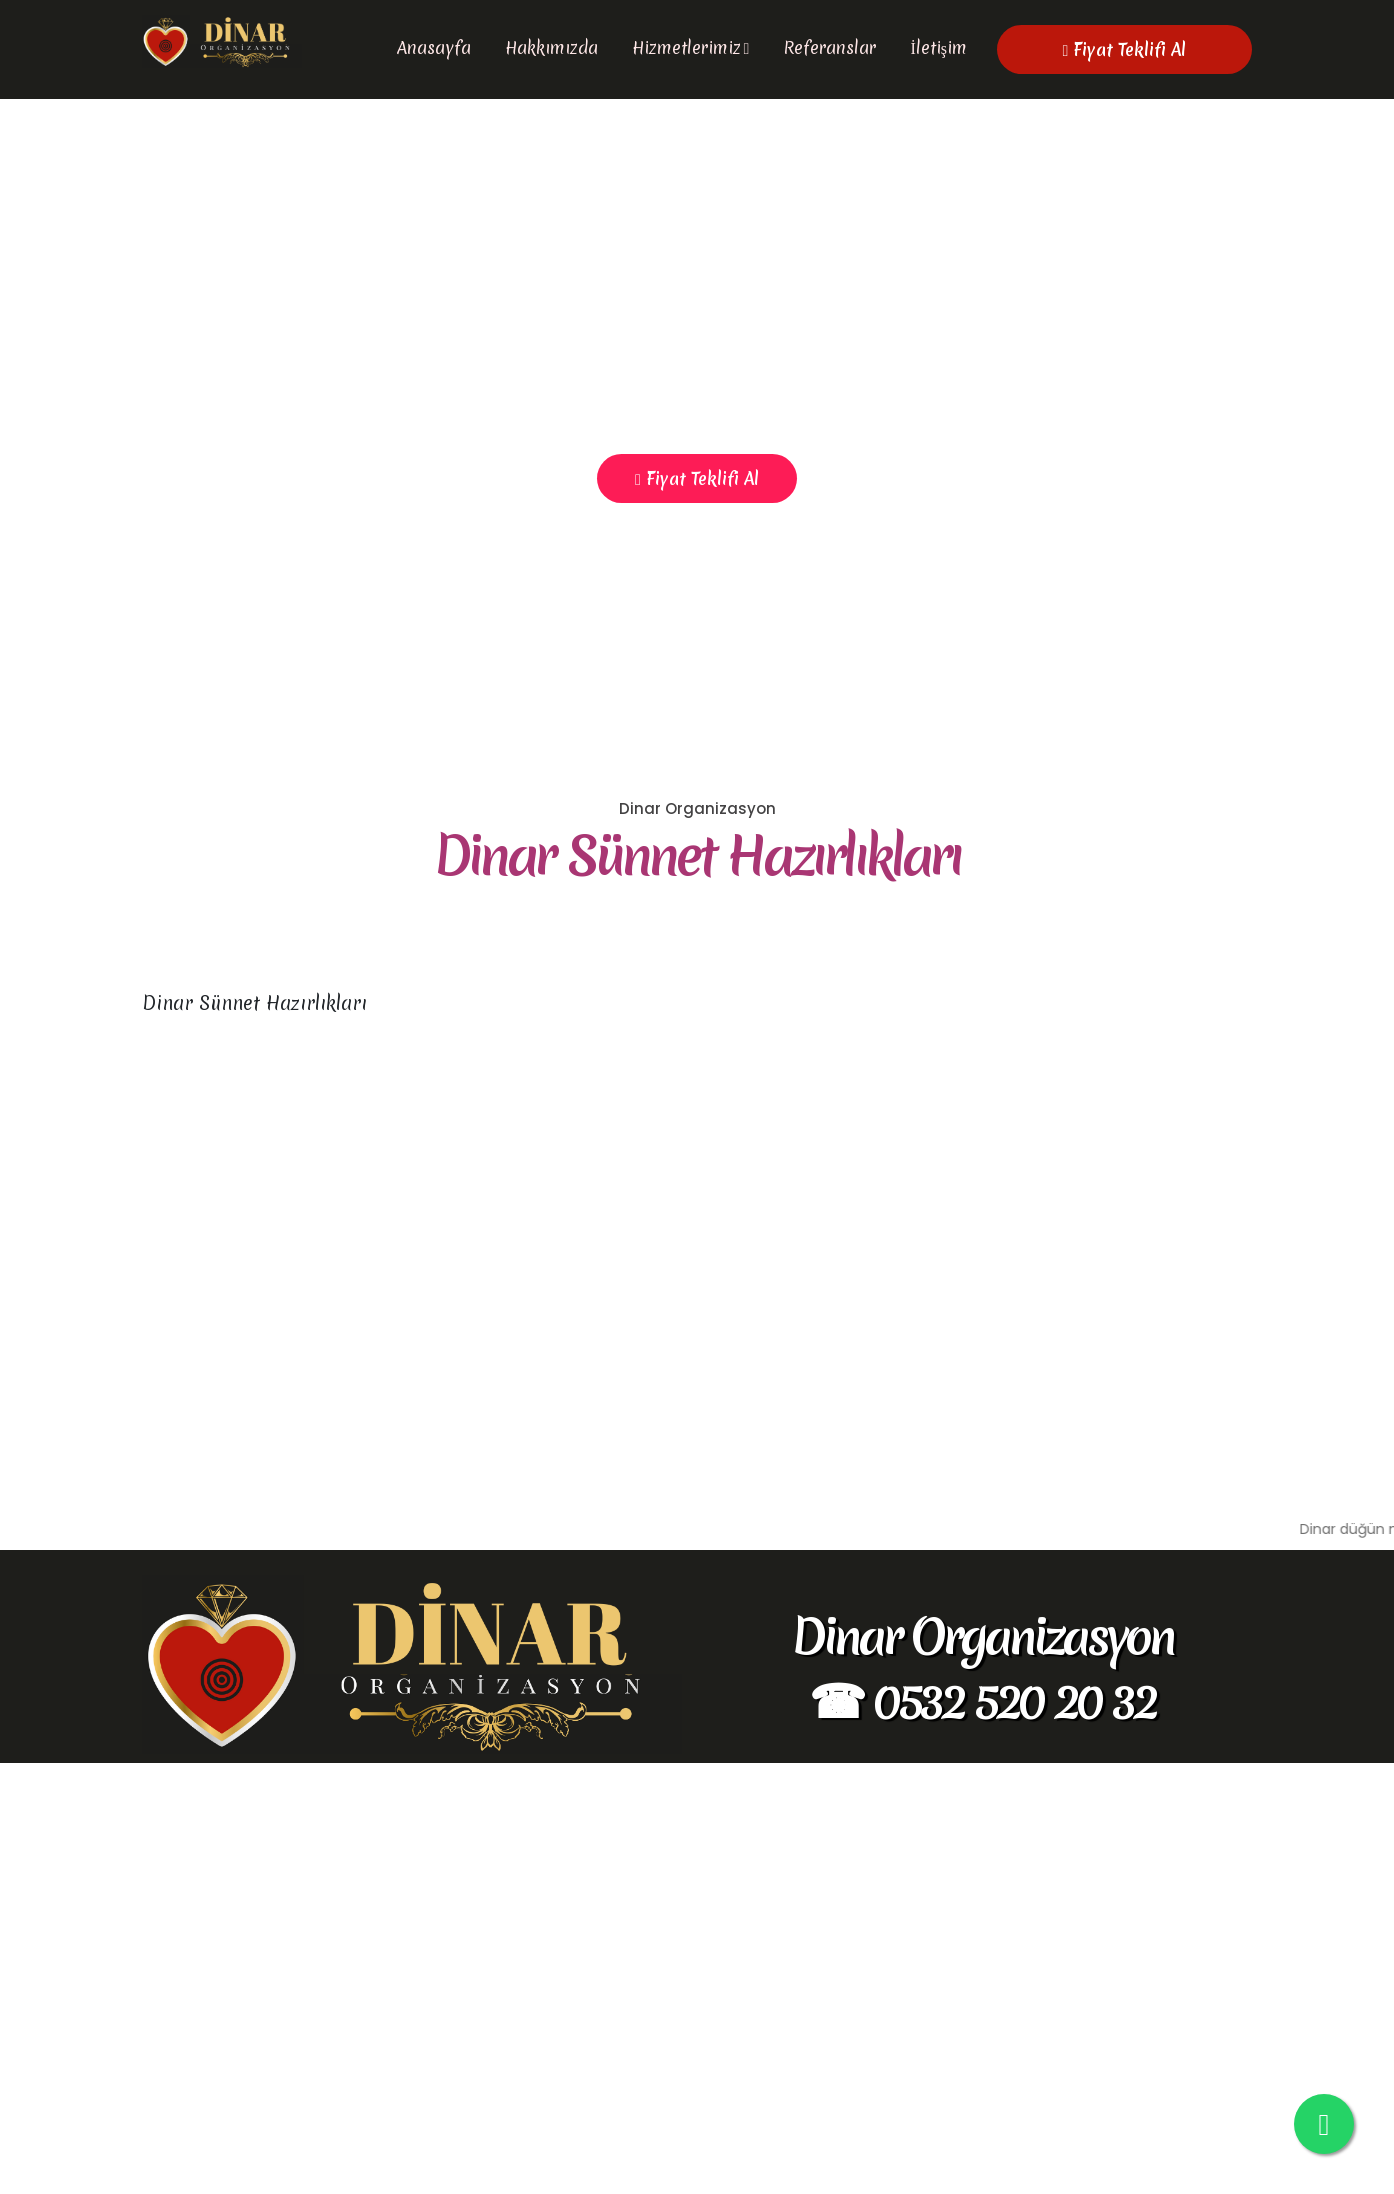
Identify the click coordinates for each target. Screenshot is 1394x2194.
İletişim (938, 47)
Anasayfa (434, 47)
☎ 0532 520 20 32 (982, 2130)
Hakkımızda (551, 47)
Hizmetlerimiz (686, 47)
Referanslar (829, 47)
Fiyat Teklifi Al (1125, 49)
